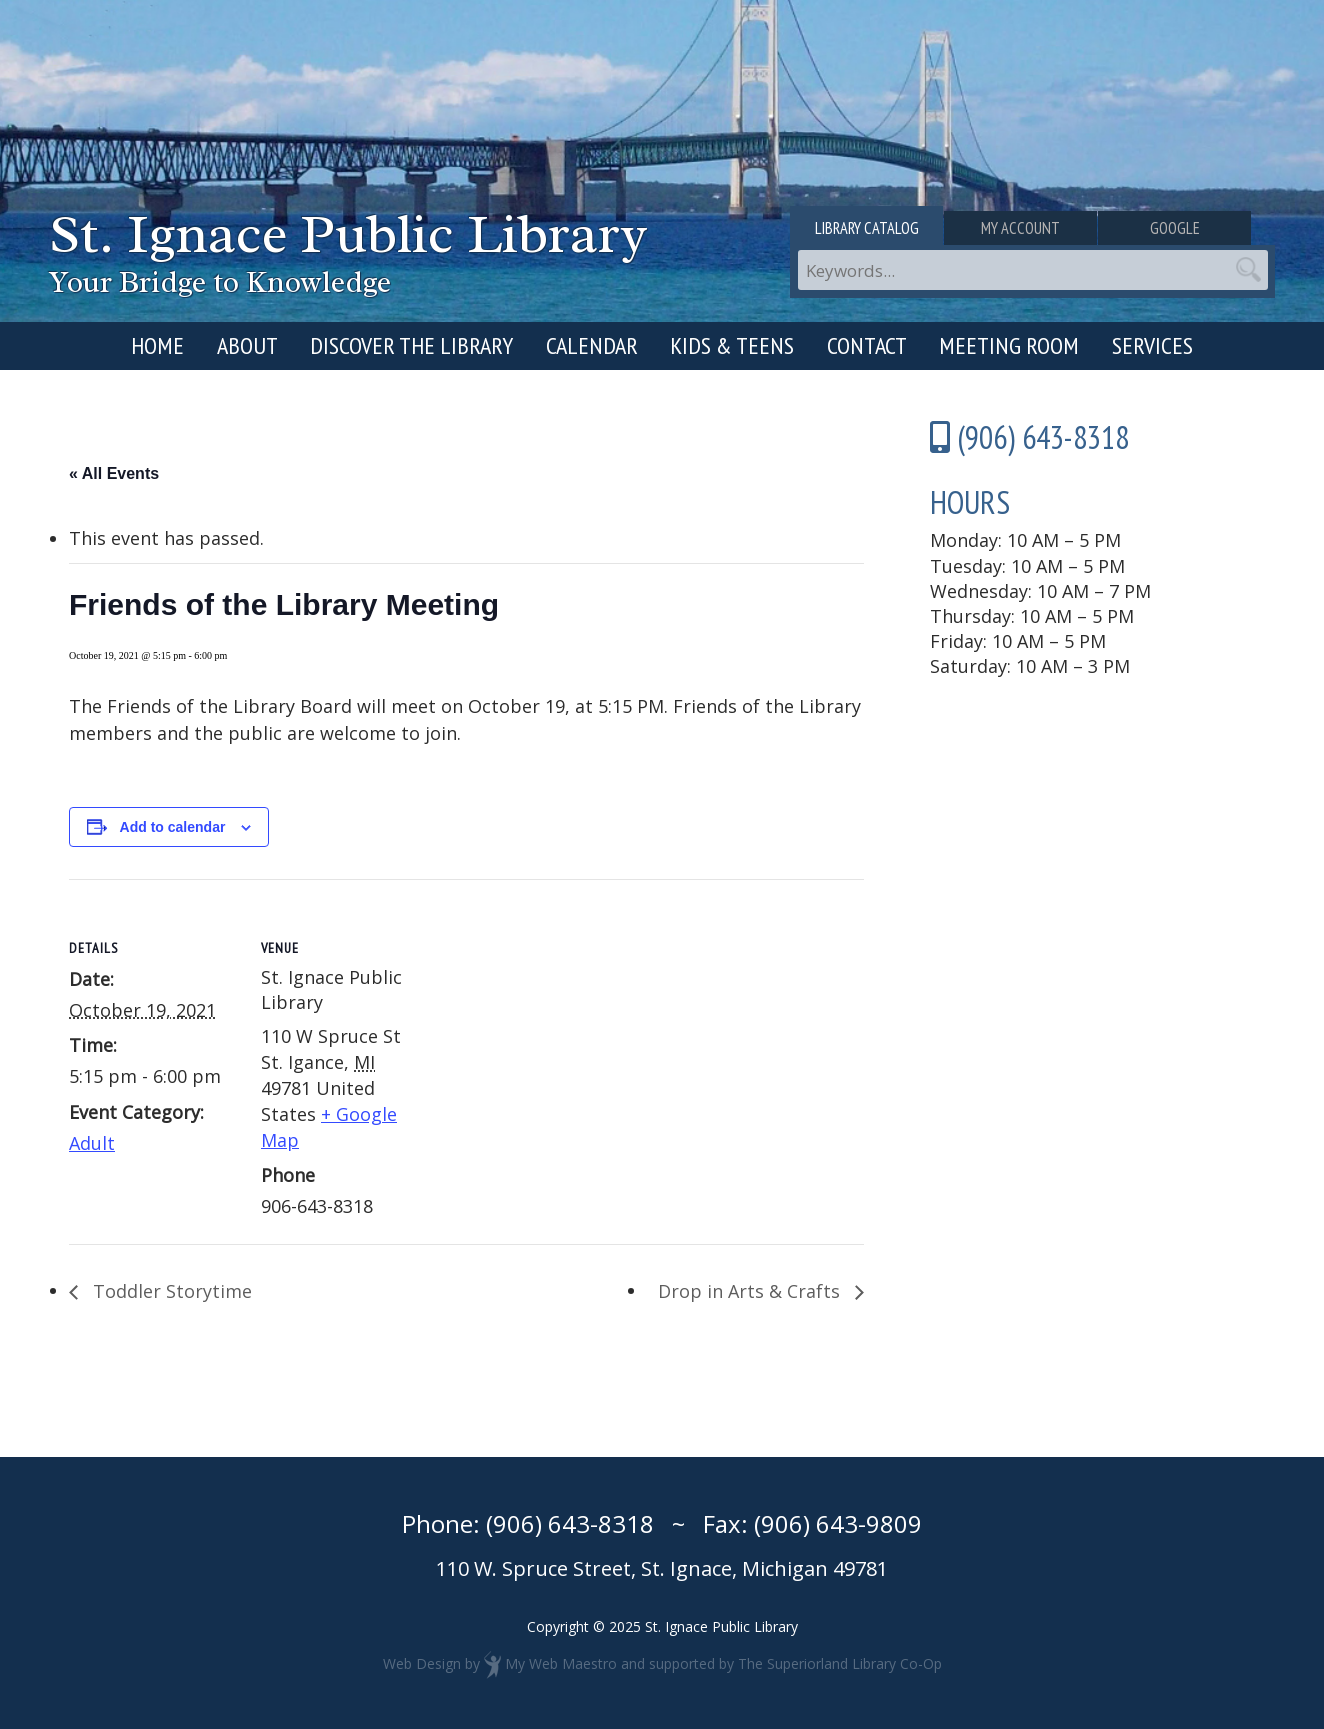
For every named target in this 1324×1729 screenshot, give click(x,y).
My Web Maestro (561, 1663)
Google (1195, 228)
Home (157, 345)
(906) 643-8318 (570, 1523)
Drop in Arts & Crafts (751, 1291)
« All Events (114, 473)
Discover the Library (411, 345)
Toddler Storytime (170, 1291)
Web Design (422, 1663)
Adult (92, 1143)
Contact (867, 345)
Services (1152, 345)
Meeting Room (1009, 345)
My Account (1032, 228)
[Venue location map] (558, 1017)
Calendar (592, 345)
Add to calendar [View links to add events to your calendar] (173, 827)
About (247, 345)
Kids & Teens (732, 345)
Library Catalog (870, 228)
